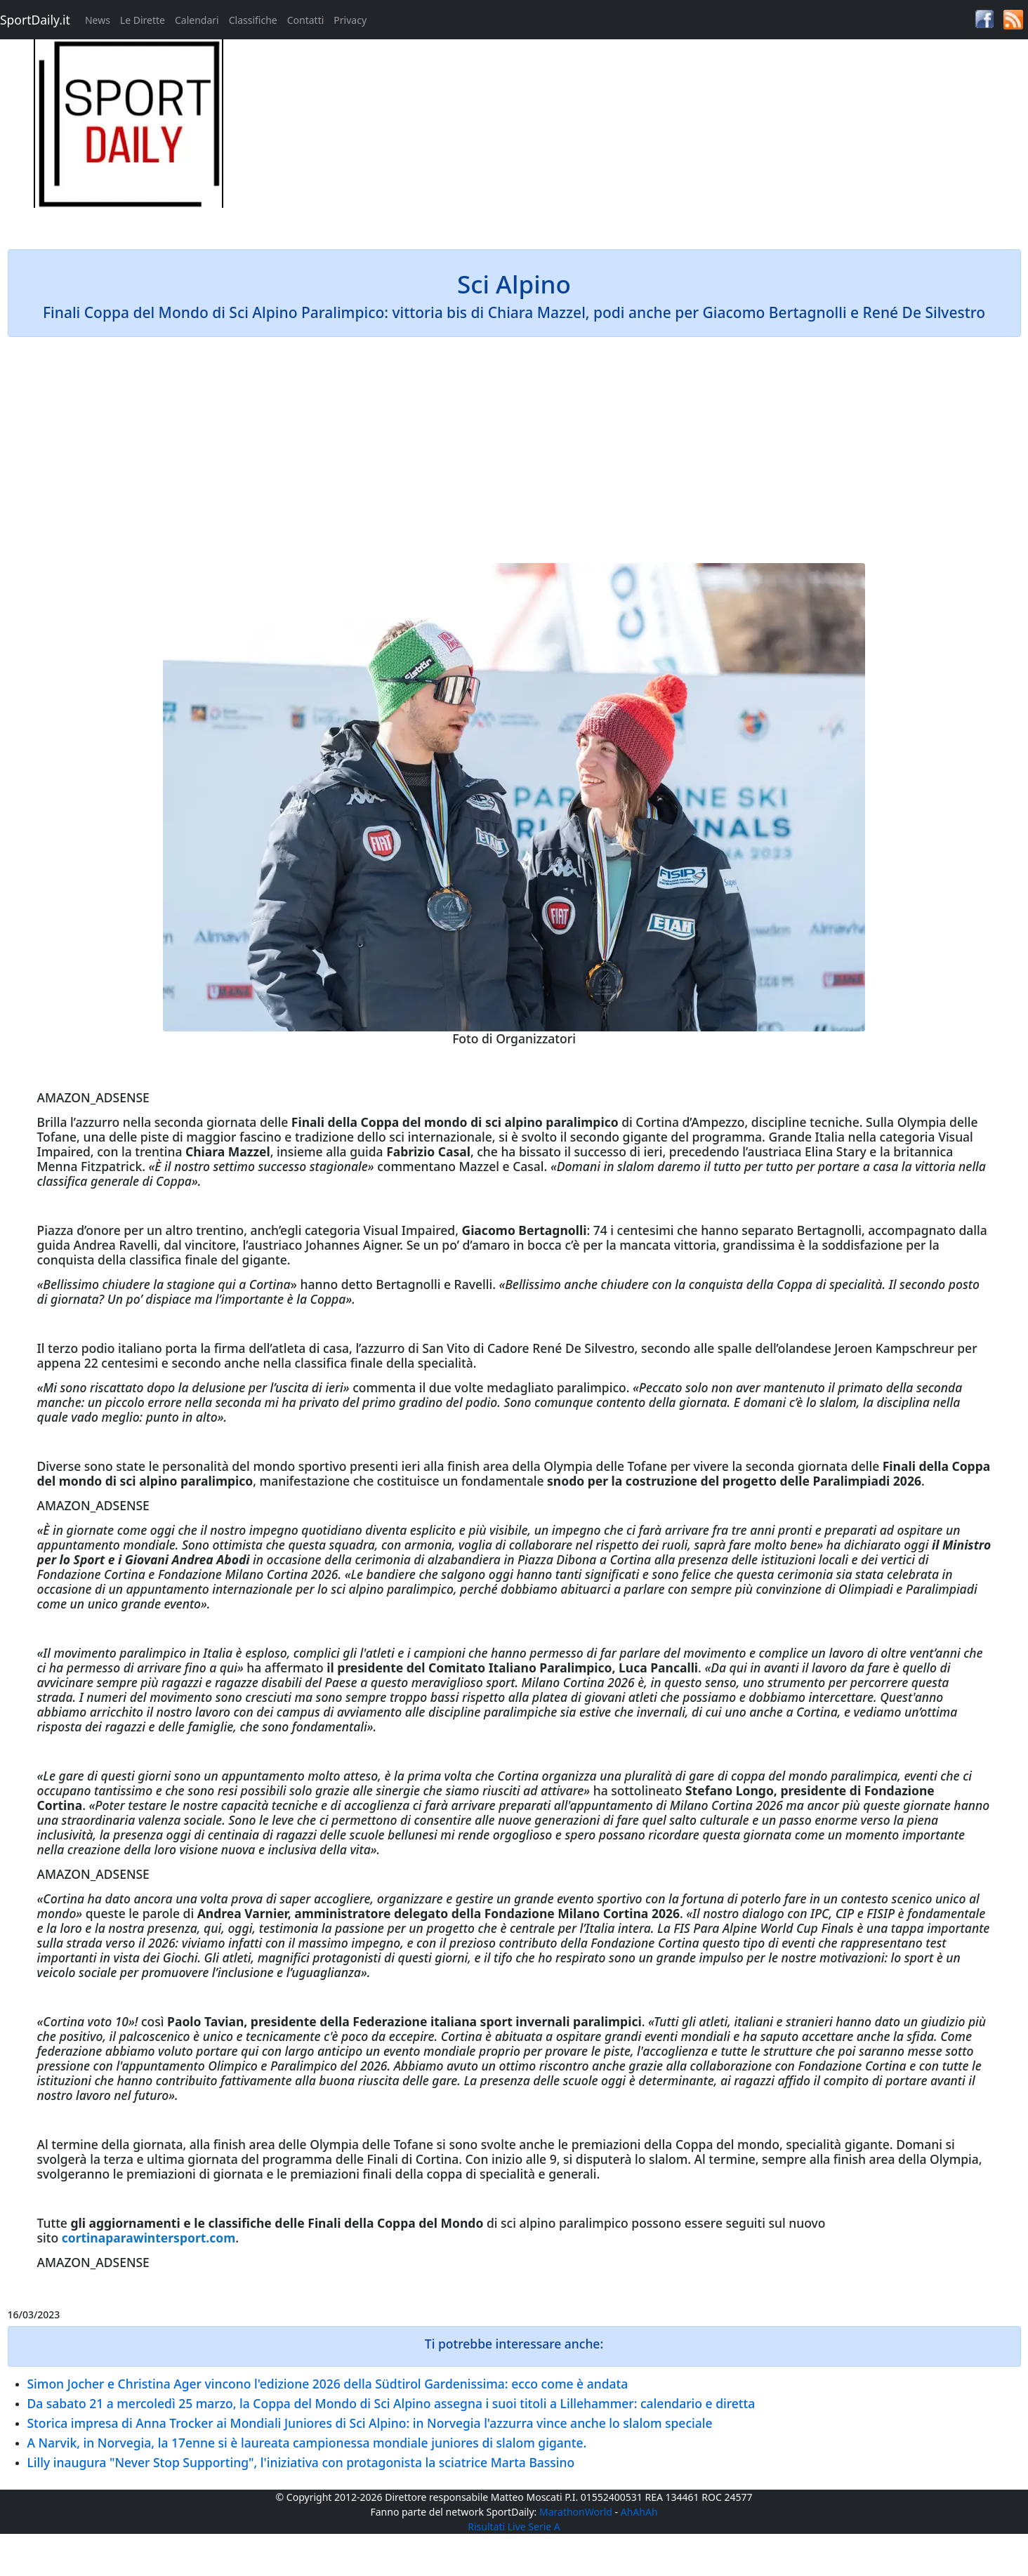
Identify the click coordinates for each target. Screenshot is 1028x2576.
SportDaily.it (35, 19)
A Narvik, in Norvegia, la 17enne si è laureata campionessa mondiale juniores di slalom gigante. (307, 2442)
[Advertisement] (642, 137)
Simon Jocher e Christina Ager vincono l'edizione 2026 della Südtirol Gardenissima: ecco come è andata (327, 2383)
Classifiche (253, 20)
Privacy (350, 20)
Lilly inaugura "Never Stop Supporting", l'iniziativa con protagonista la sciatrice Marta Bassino (301, 2462)
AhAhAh (639, 2511)
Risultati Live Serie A (514, 2526)
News (97, 20)
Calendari (197, 20)
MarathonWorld (575, 2511)
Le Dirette (142, 20)
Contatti (305, 20)
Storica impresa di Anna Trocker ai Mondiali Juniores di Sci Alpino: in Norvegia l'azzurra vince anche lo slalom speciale (370, 2423)
